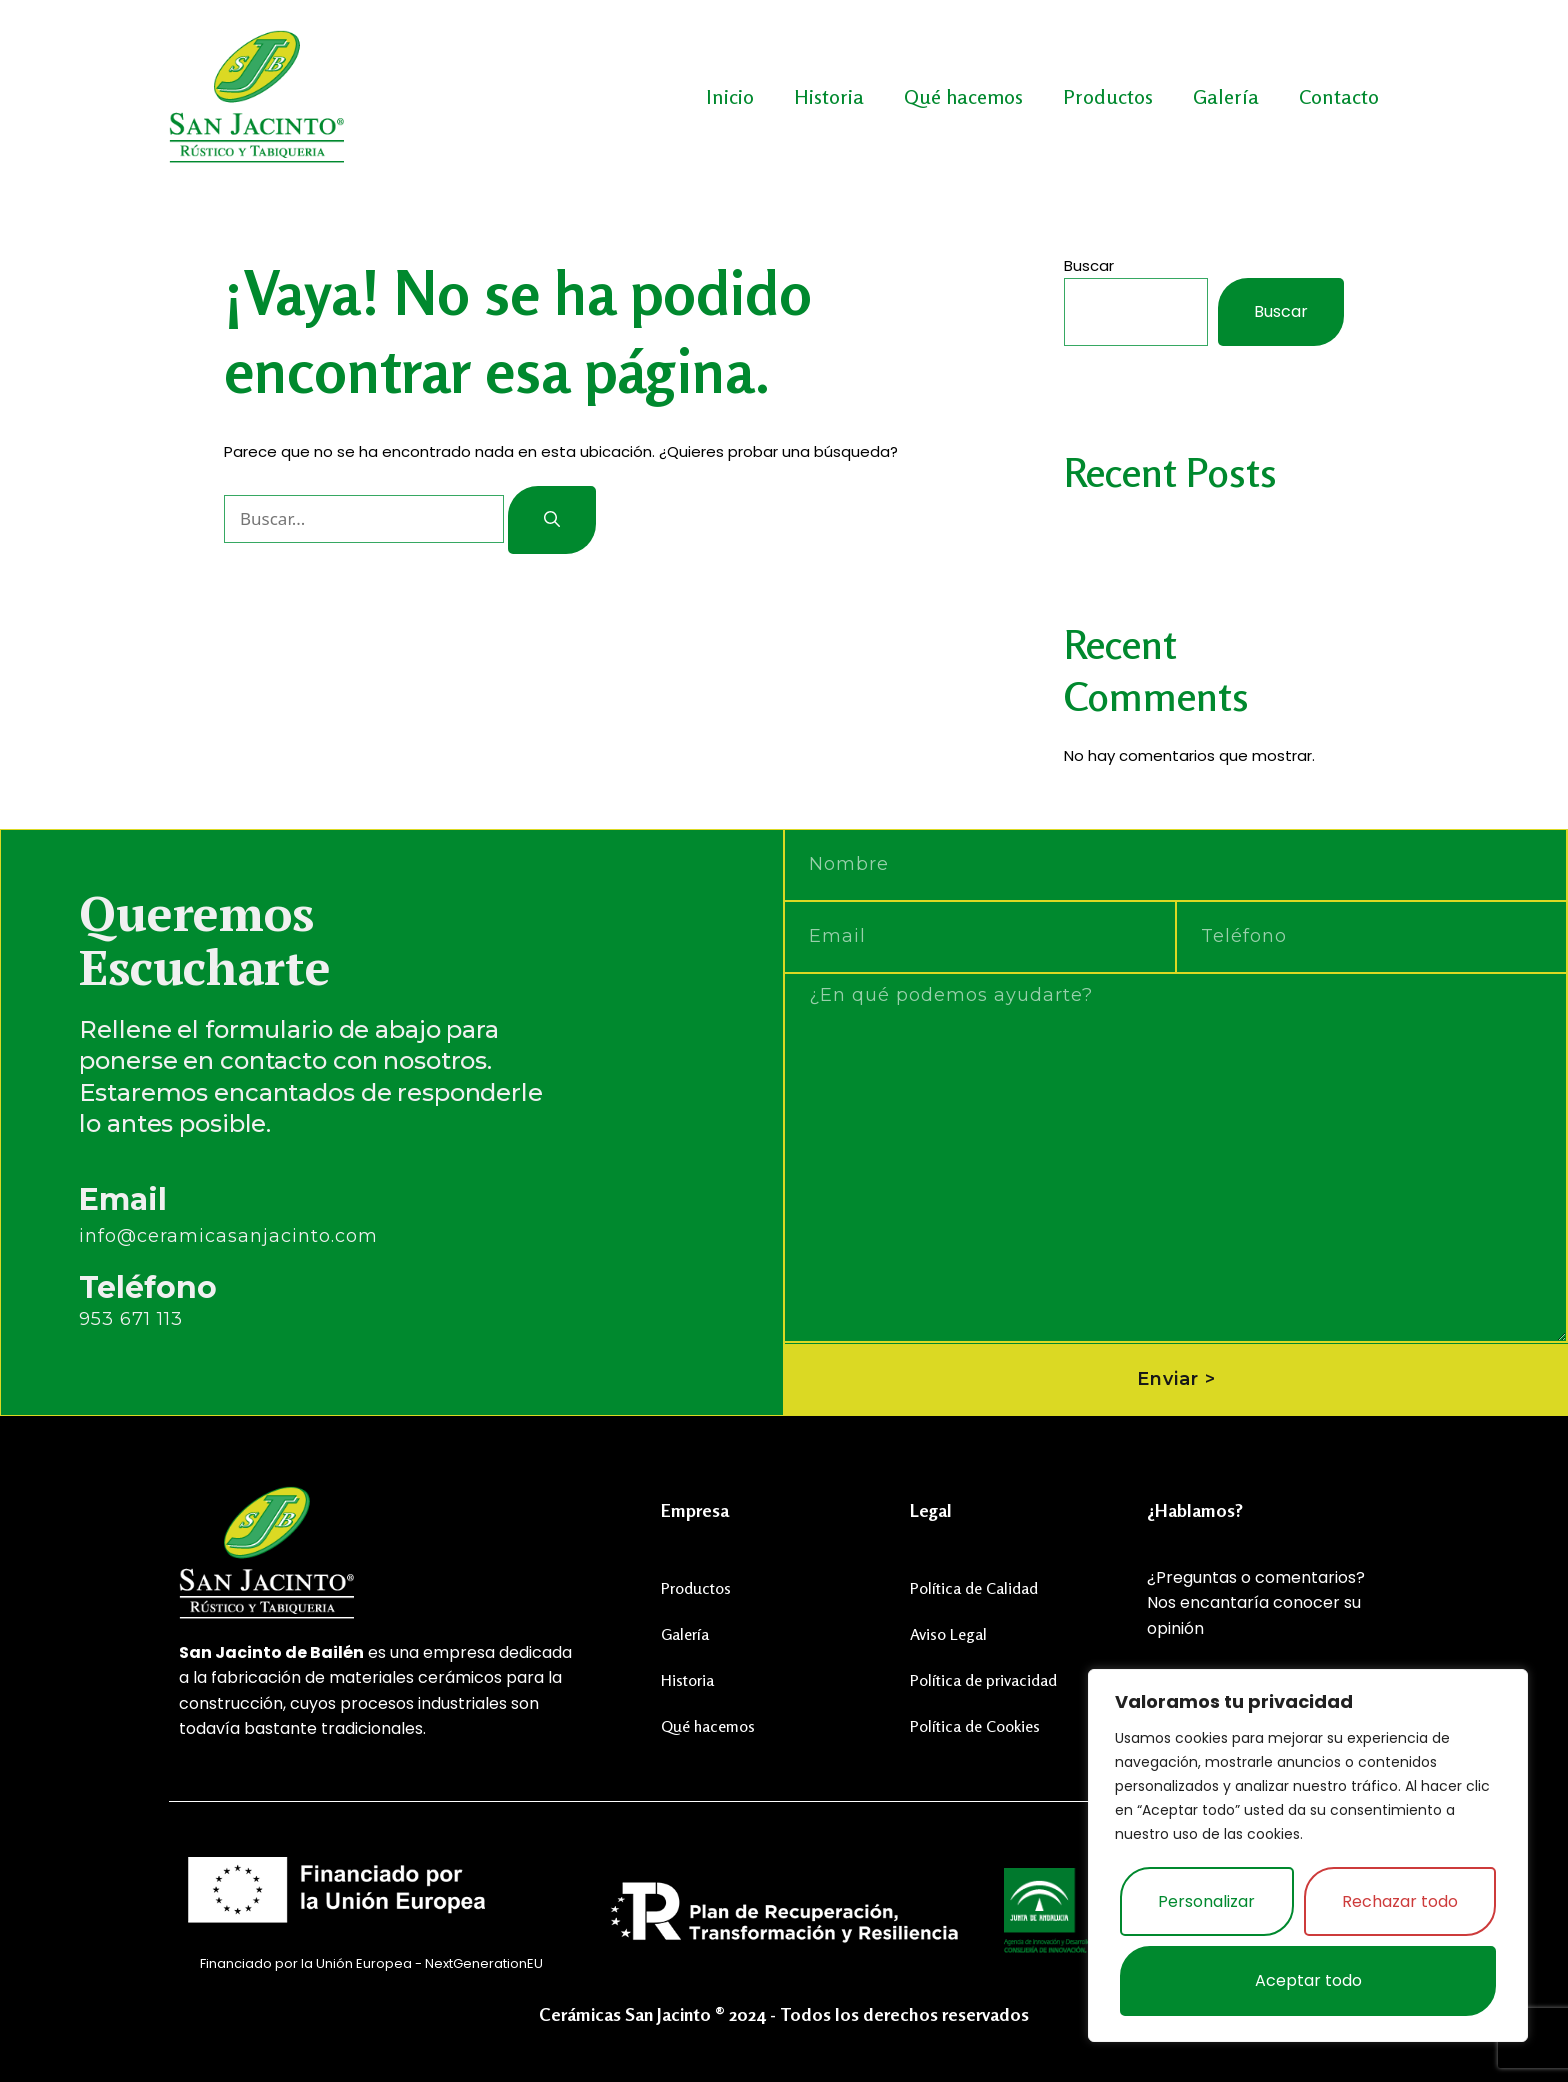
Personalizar (1206, 1901)
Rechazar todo (1400, 1901)
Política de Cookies (975, 1725)
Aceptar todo (1308, 1980)
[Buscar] (552, 520)
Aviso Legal (948, 1633)
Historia (829, 96)
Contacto (1339, 96)
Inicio (730, 96)
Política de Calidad (974, 1587)
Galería (1226, 96)
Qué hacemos (963, 96)
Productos (1108, 96)
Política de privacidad (983, 1679)
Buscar (1089, 265)
